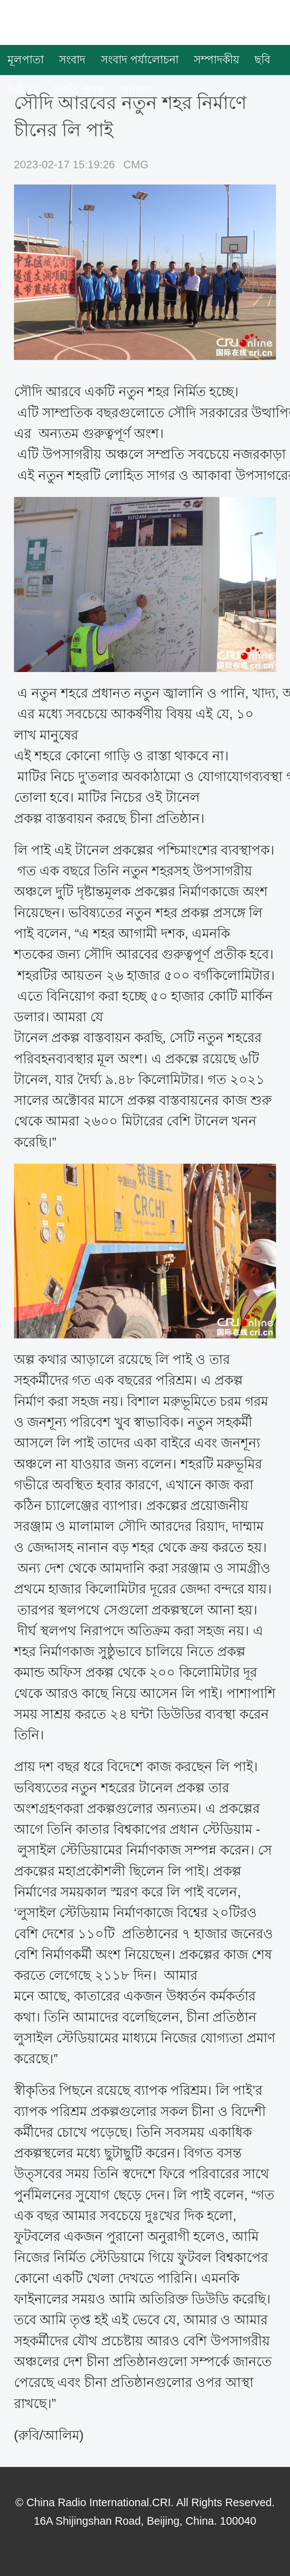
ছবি (262, 60)
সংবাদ (72, 60)
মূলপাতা (26, 60)
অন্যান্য (135, 90)
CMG (135, 164)
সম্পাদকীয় (216, 60)
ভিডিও (23, 90)
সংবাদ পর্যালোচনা (140, 60)
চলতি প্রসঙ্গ (78, 90)
